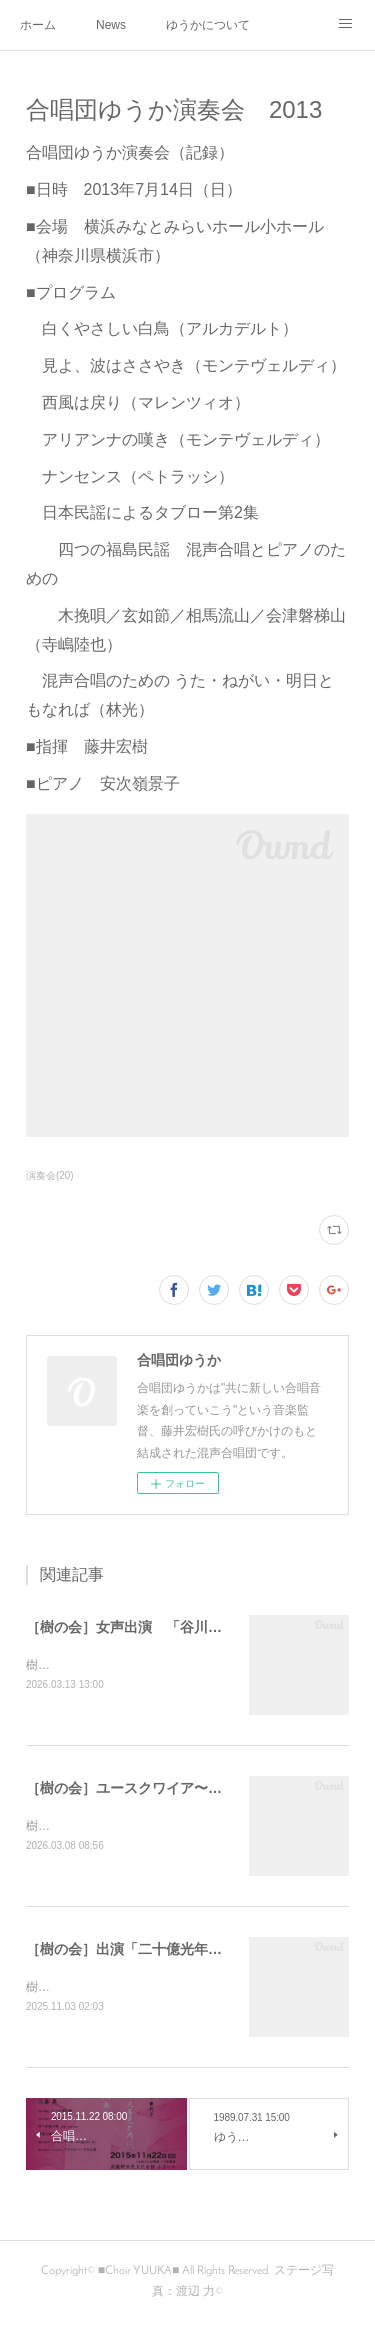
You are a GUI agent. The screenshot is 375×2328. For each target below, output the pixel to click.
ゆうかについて (208, 25)
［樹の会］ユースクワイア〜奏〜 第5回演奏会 (172, 1789)
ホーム (38, 25)
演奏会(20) (50, 1175)
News (111, 25)
